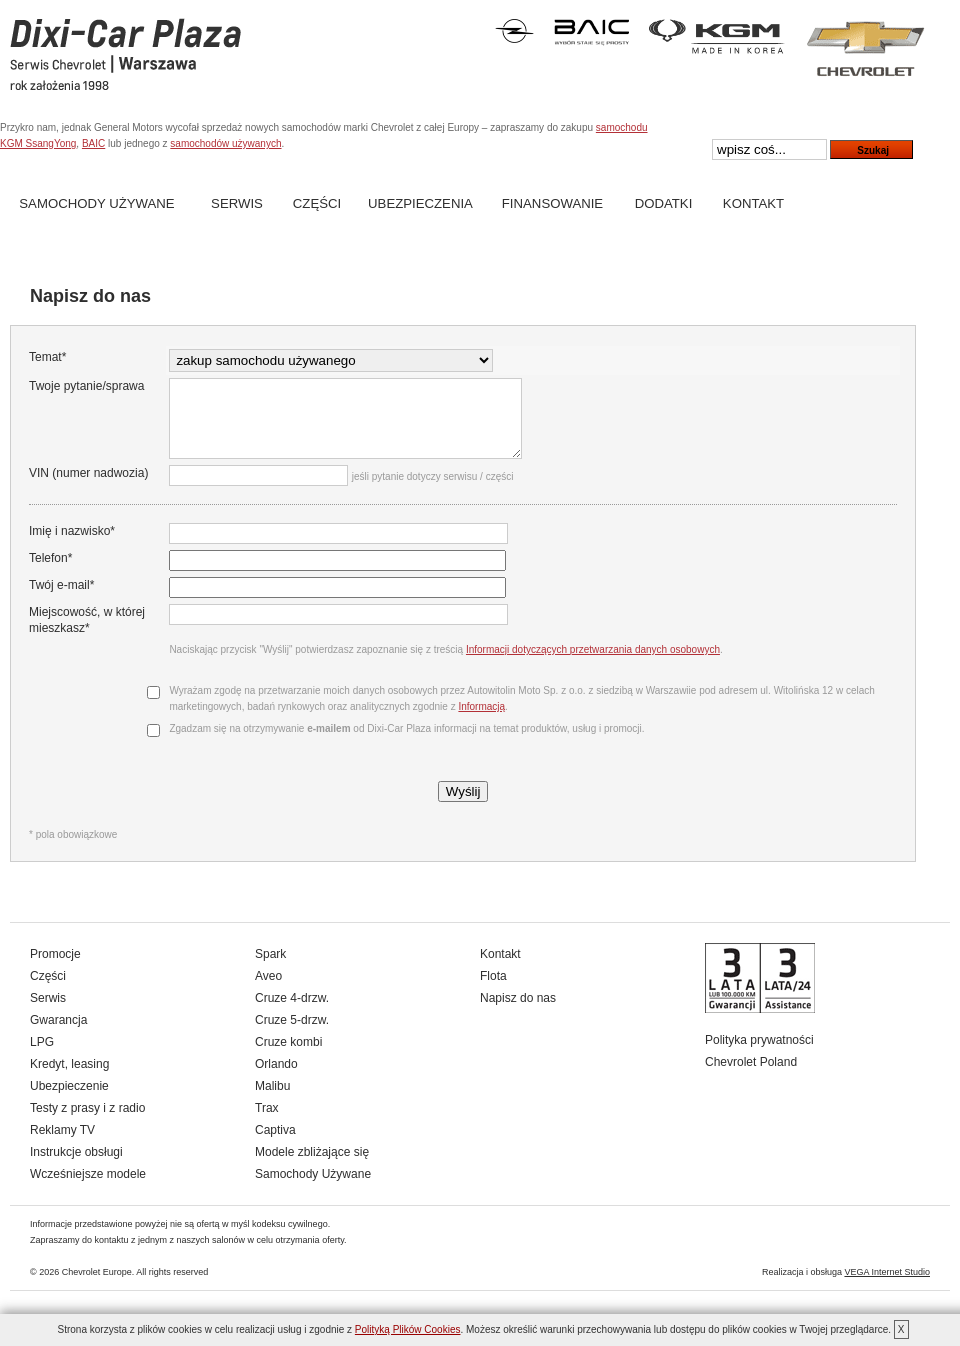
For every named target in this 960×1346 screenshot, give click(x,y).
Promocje (55, 969)
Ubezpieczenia (420, 203)
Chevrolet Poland (751, 1077)
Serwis (237, 203)
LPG (42, 1057)
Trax (267, 1123)
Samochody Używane (96, 203)
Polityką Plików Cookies (408, 1329)
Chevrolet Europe (97, 1287)
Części (317, 203)
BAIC (93, 143)
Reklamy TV (62, 1145)
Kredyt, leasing (69, 1079)
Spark (270, 969)
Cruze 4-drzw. (292, 1013)
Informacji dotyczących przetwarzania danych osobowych (590, 664)
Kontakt (753, 203)
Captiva (275, 1145)
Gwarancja (58, 1035)
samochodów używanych (225, 143)
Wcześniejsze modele (88, 1189)
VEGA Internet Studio (887, 1287)
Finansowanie (552, 203)
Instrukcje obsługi (76, 1167)
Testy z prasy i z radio (87, 1123)
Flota (493, 991)
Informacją (479, 721)
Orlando (276, 1079)
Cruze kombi (288, 1057)
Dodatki (664, 203)
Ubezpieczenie (69, 1101)
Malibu (272, 1101)
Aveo (268, 991)
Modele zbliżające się (312, 1167)
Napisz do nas (518, 1013)
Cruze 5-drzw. (292, 1035)
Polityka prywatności (759, 1055)
